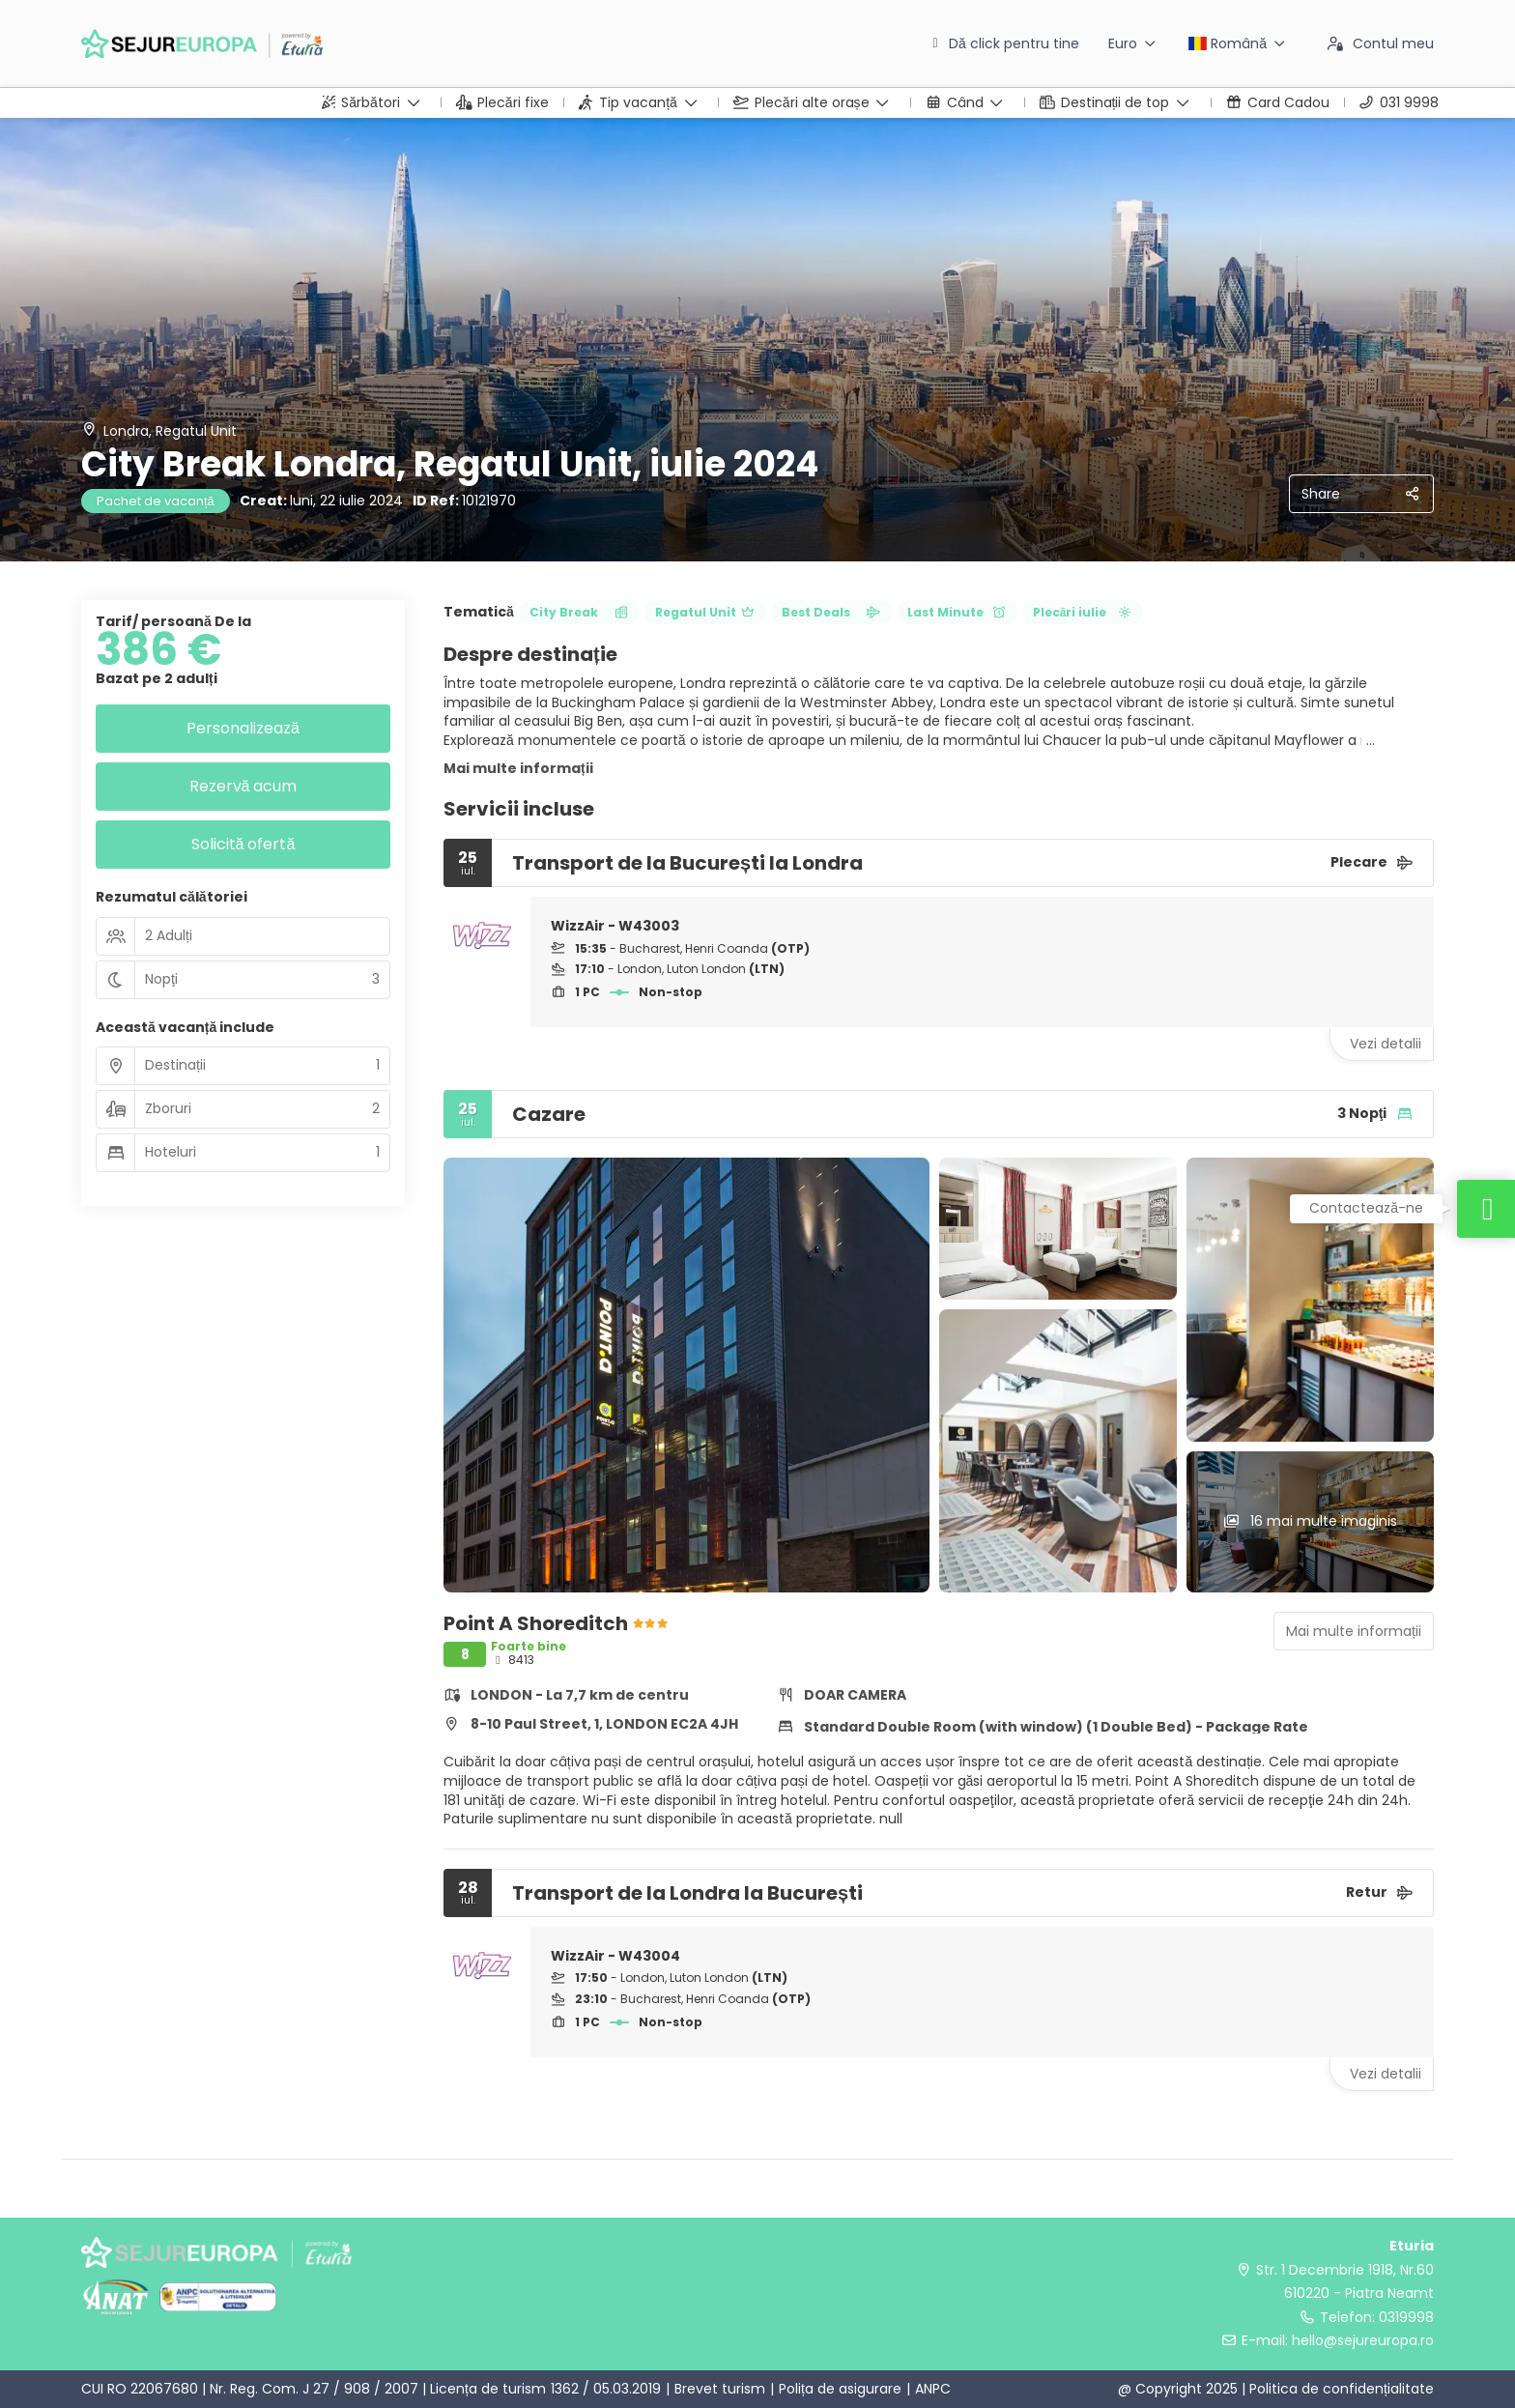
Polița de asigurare (840, 2388)
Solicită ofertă (243, 844)
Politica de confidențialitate (1341, 2388)
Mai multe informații (518, 768)
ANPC (933, 2388)
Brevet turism (719, 2388)
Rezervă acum (243, 786)
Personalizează (243, 728)
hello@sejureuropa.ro (1363, 2340)
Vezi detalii (1385, 1043)
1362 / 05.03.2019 (606, 2388)
